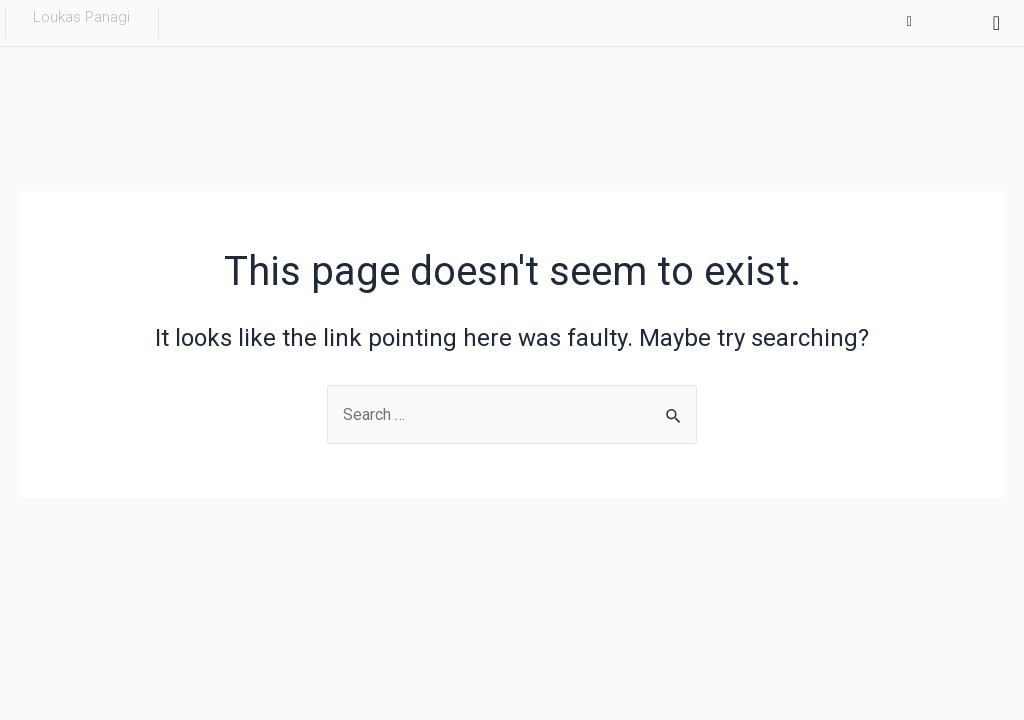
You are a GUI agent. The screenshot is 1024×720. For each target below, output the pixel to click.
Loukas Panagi (81, 17)
